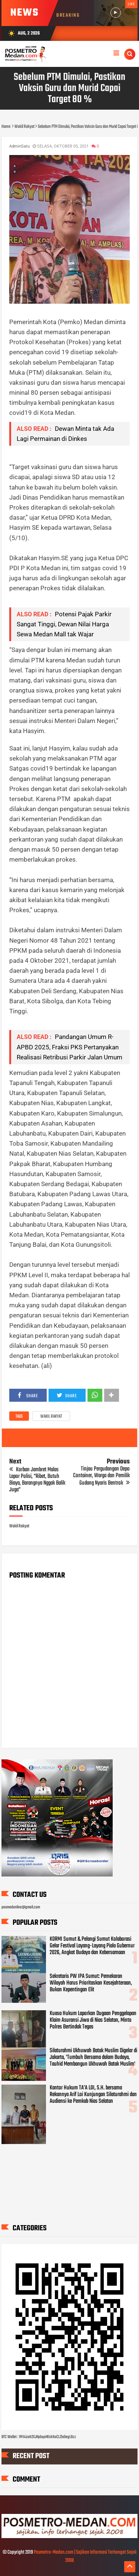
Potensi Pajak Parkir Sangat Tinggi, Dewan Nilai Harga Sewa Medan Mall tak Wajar (64, 624)
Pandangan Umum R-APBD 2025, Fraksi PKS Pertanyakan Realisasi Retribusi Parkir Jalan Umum (69, 1047)
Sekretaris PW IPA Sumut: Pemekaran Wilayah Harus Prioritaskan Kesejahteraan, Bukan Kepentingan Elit (91, 1983)
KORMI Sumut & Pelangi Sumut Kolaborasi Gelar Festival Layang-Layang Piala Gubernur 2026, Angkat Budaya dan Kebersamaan (92, 1945)
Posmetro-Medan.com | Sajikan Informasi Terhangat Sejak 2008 (85, 2556)
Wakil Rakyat (51, 1416)
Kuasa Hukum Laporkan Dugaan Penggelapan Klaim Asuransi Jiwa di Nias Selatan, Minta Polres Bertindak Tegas (93, 2020)
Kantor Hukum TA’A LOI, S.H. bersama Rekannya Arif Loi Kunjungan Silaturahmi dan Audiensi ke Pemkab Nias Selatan (93, 2094)
